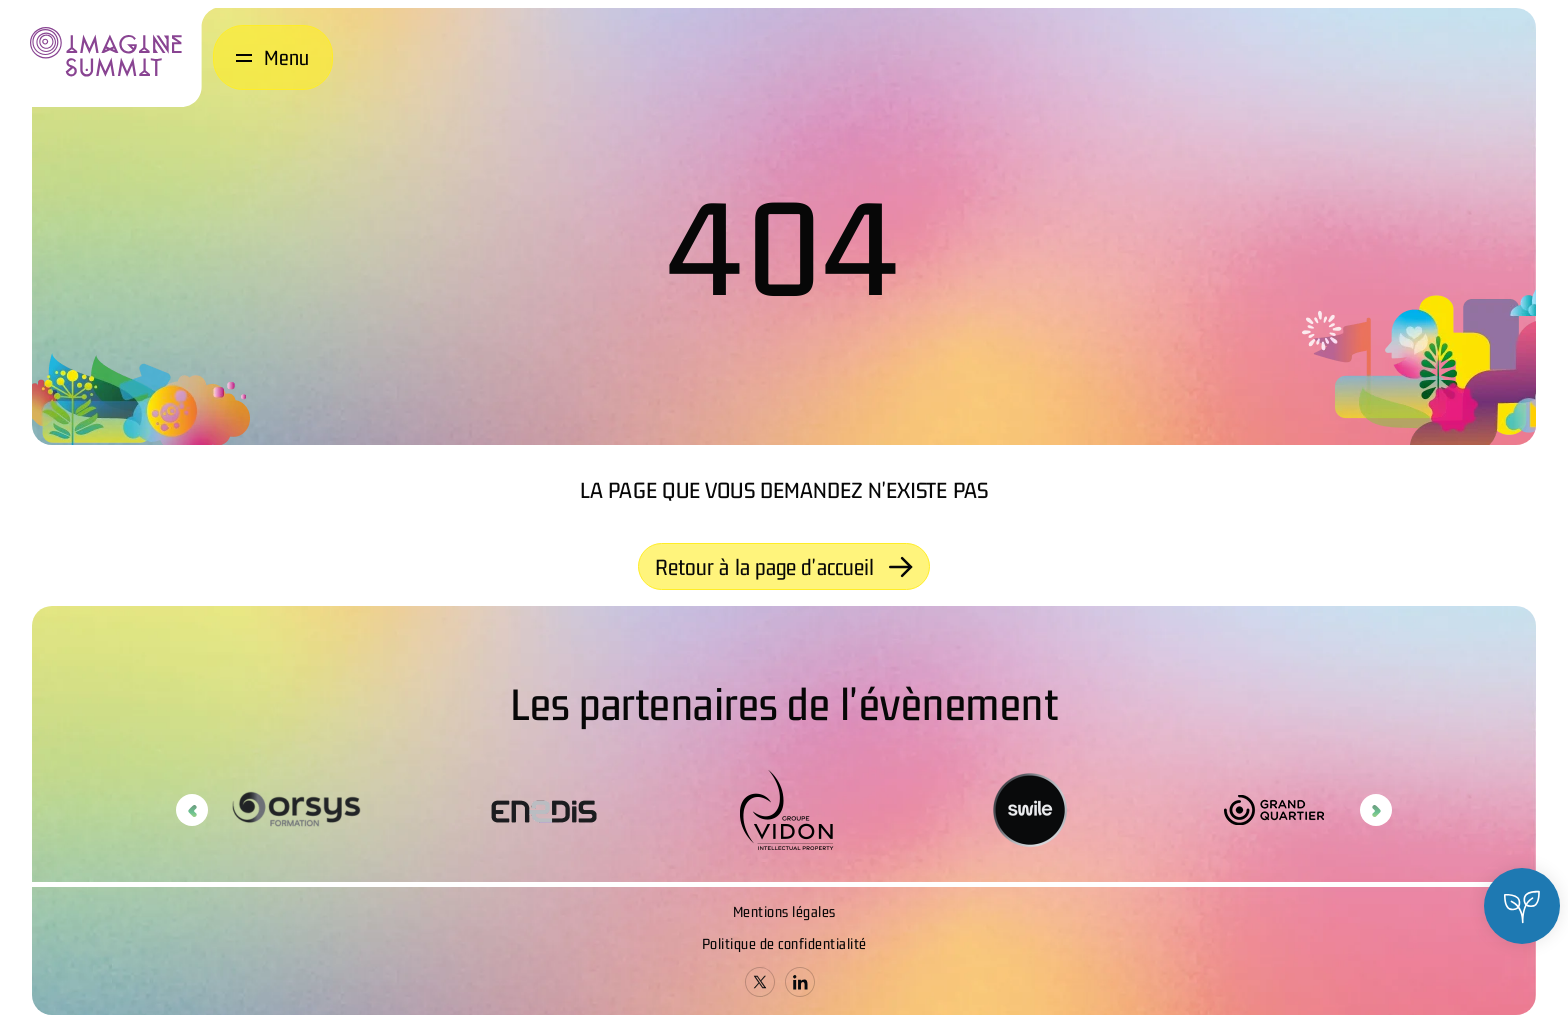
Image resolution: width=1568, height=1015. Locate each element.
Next (1376, 810)
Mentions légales (784, 911)
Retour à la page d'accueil (784, 567)
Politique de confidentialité (784, 943)
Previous (192, 810)
